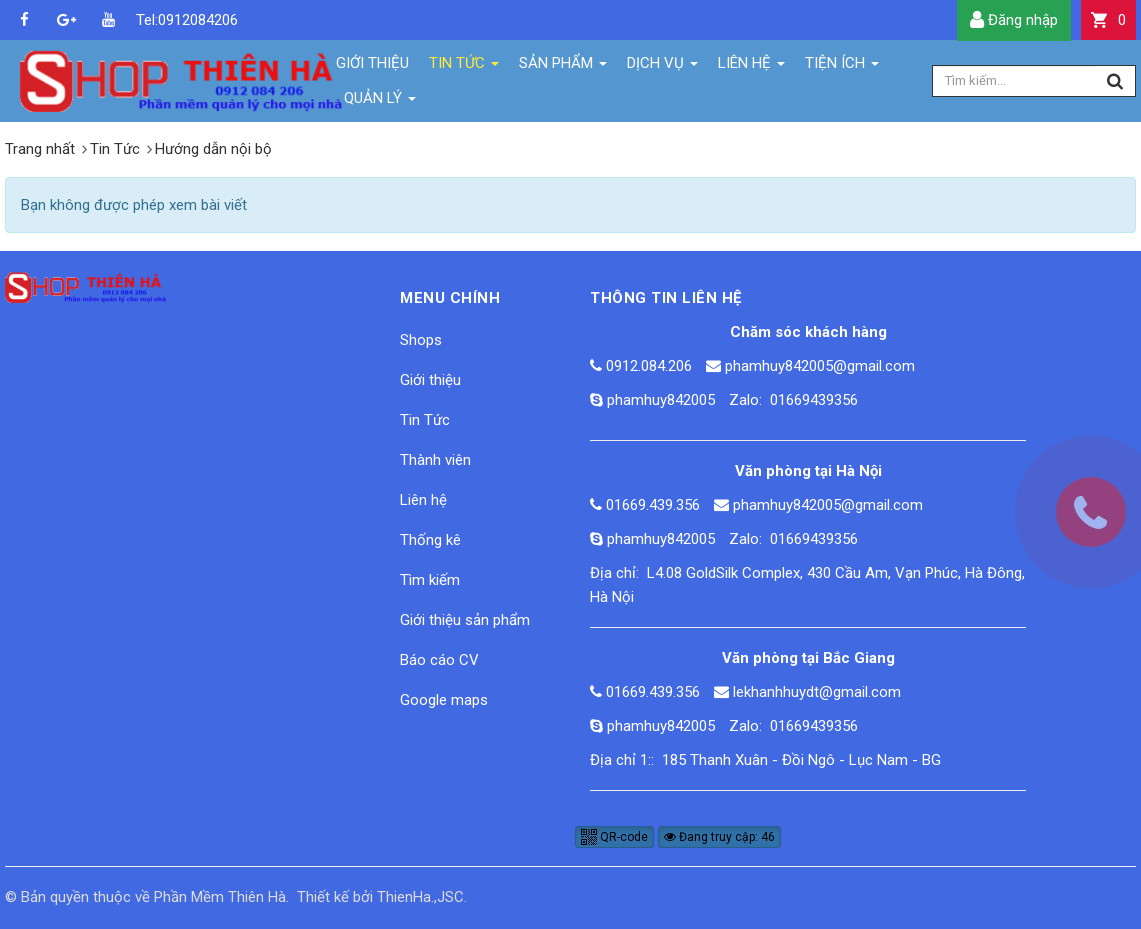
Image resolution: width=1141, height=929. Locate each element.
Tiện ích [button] (842, 67)
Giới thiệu (430, 380)
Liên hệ (423, 500)
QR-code (614, 837)
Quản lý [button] (380, 102)
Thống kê (430, 540)
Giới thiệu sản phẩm (465, 620)
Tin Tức (425, 420)
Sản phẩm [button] (563, 67)
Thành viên (435, 460)
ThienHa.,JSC (420, 897)
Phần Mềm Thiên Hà (220, 897)
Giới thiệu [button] (372, 63)
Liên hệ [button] (751, 67)
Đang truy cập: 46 (719, 837)
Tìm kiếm (430, 580)
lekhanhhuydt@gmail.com (817, 692)
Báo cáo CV (439, 660)
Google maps (444, 700)
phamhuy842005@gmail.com (820, 366)
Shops (421, 340)
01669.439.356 (653, 505)
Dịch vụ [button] (662, 67)
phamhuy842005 (661, 400)
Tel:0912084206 (150, 20)
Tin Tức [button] (464, 67)
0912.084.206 (649, 366)
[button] (1108, 20)
